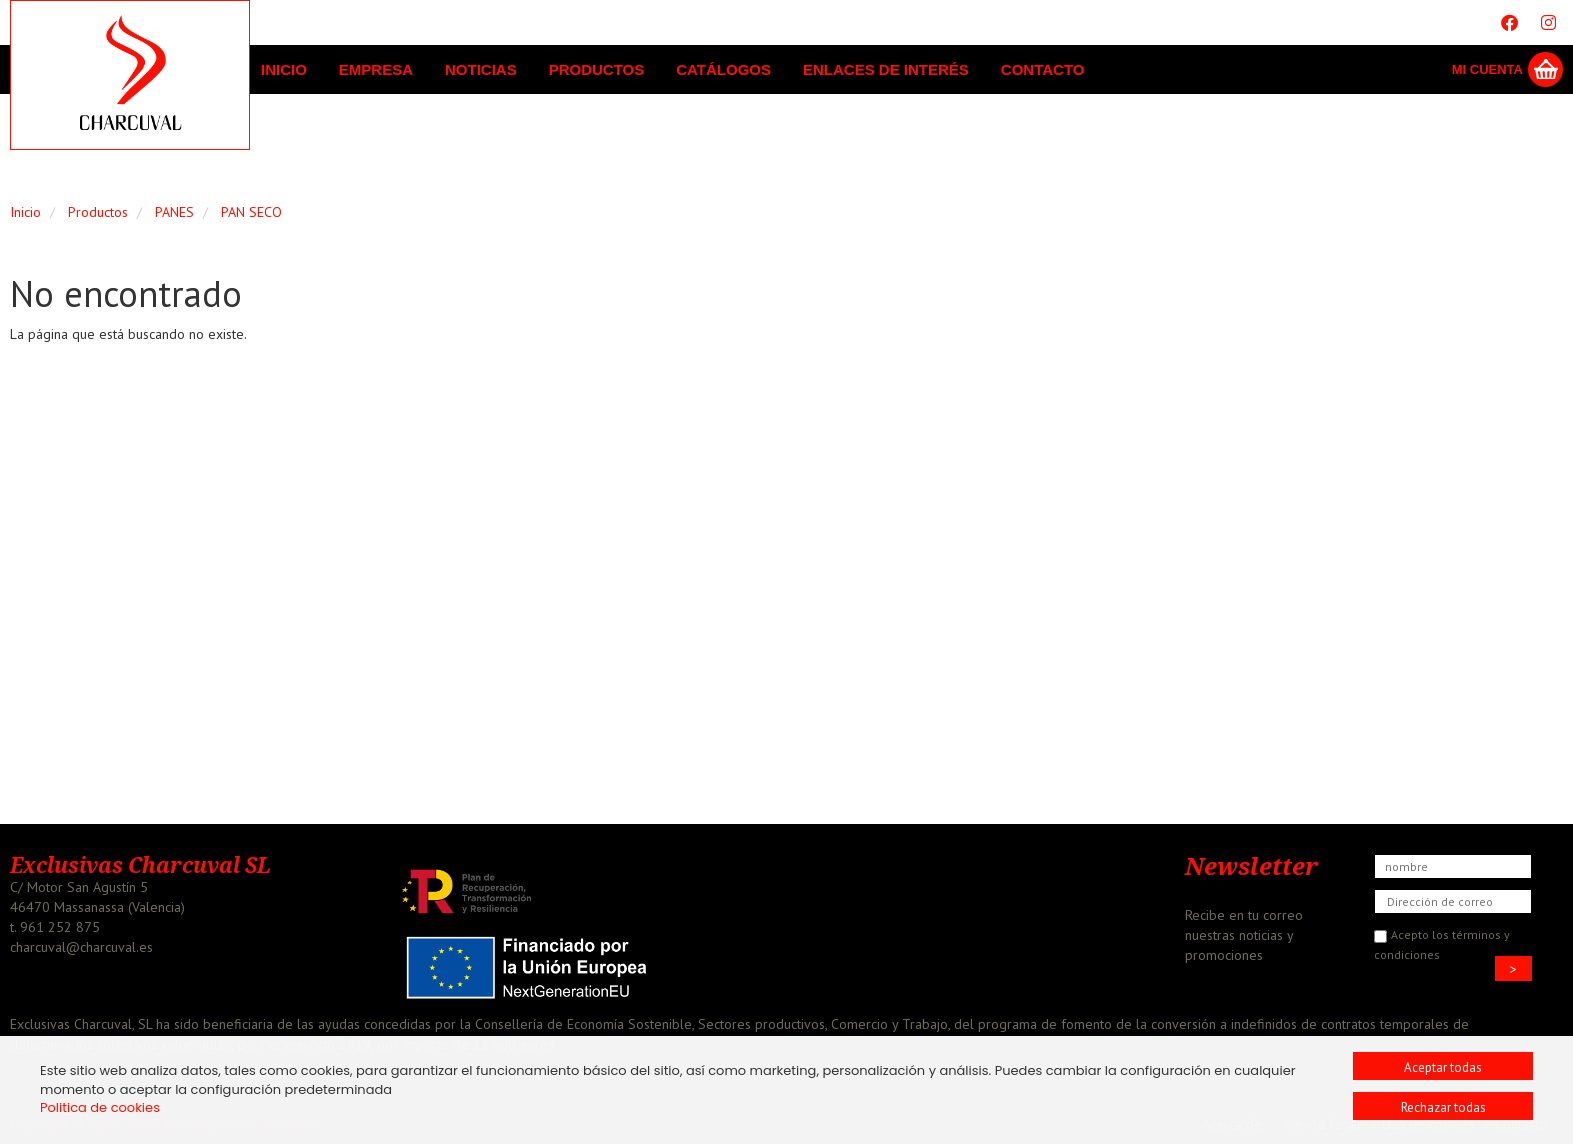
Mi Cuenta (1487, 69)
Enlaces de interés (886, 69)
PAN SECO (251, 212)
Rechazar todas (1443, 1107)
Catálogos (723, 69)
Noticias (481, 69)
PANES (174, 212)
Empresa (376, 69)
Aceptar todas (1443, 1067)
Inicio (284, 69)
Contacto (1043, 69)
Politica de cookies (100, 1107)
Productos (597, 69)
